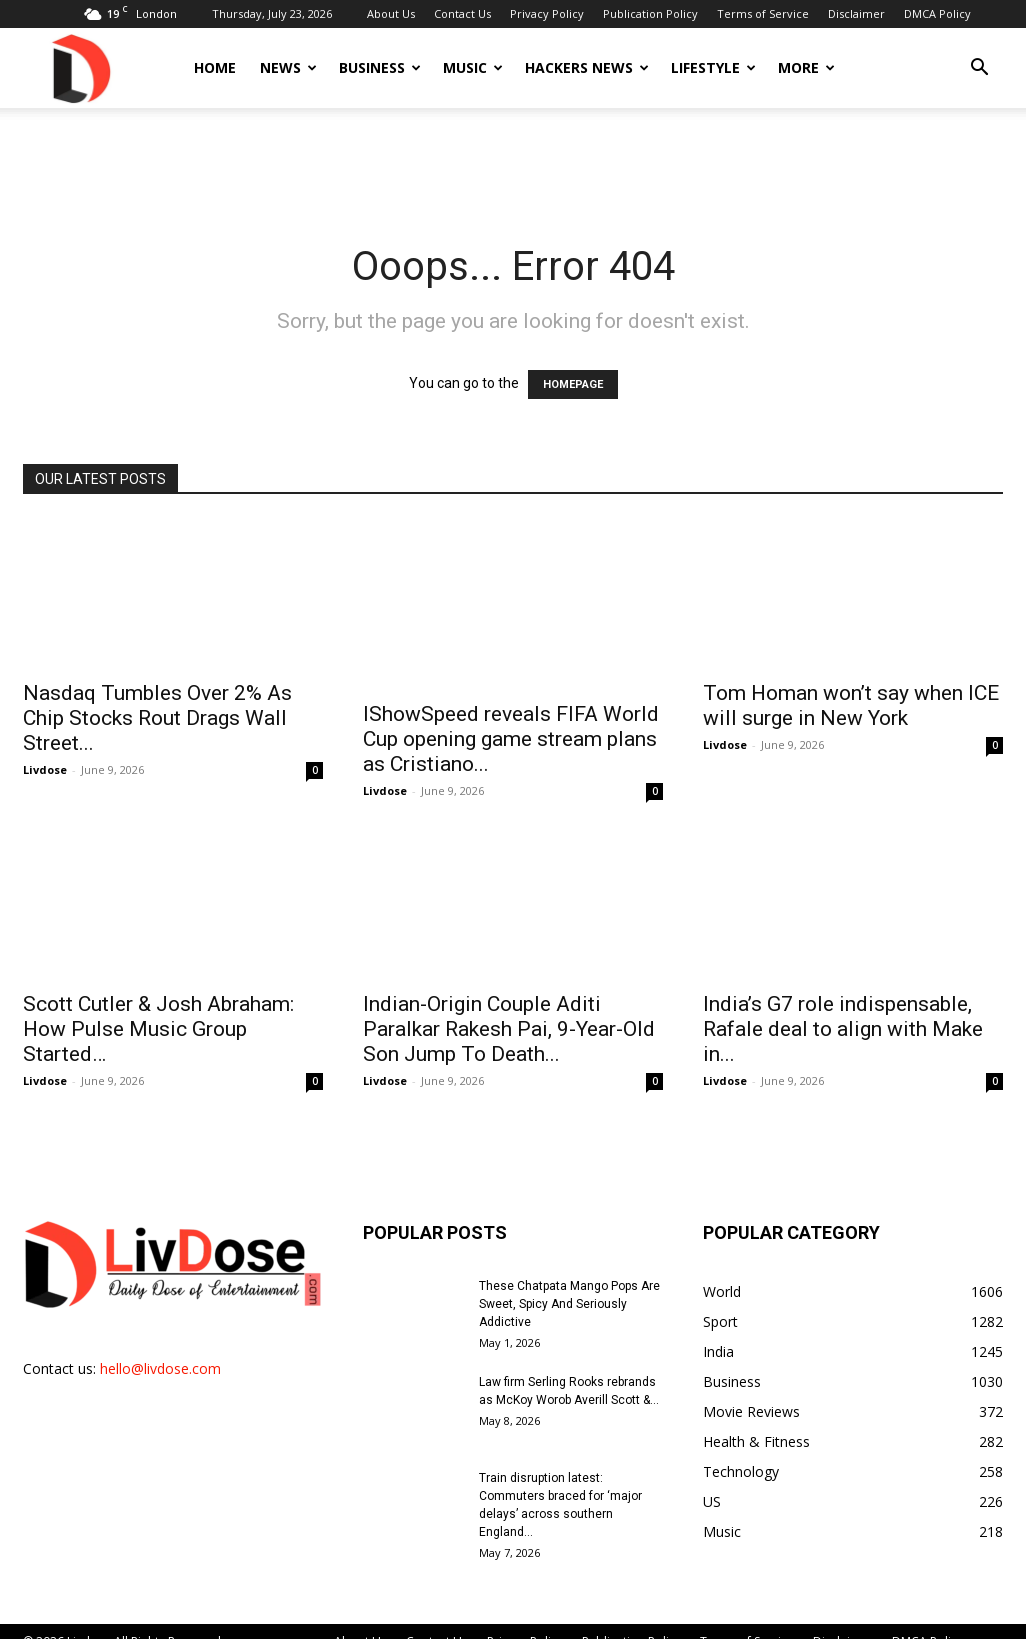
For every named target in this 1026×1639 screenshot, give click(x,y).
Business (380, 67)
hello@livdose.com (160, 1347)
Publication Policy (650, 13)
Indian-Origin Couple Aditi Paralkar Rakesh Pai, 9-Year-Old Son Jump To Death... (509, 1008)
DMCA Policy (937, 13)
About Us (391, 13)
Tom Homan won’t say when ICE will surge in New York (851, 705)
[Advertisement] (513, 162)
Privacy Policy (547, 13)
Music (473, 67)
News (288, 67)
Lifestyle (713, 67)
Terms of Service (763, 13)
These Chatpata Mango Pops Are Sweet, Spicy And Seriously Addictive (569, 1283)
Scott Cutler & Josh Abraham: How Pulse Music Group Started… (158, 1008)
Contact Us (462, 13)
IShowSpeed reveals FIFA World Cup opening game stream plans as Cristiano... (511, 718)
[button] (979, 69)
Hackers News (587, 67)
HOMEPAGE (573, 384)
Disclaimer (856, 13)
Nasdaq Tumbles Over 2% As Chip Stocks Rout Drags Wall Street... (157, 718)
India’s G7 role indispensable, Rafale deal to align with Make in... (843, 1008)
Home (215, 67)
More (806, 67)
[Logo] (80, 67)
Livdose (45, 769)
